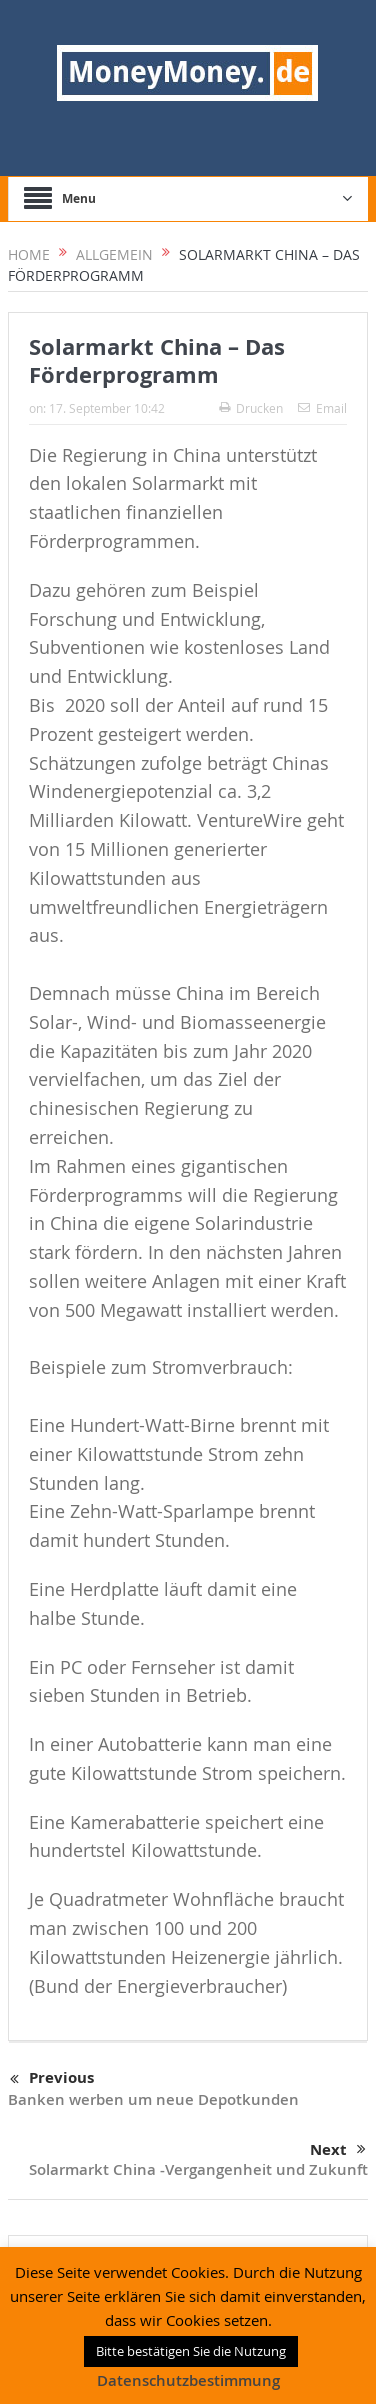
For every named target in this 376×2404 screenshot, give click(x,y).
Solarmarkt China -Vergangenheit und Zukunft (198, 2169)
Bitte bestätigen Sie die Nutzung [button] (191, 2351)
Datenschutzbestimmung (188, 2380)
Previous (52, 2079)
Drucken (251, 408)
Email (322, 408)
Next (338, 2150)
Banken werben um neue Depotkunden (153, 2099)
